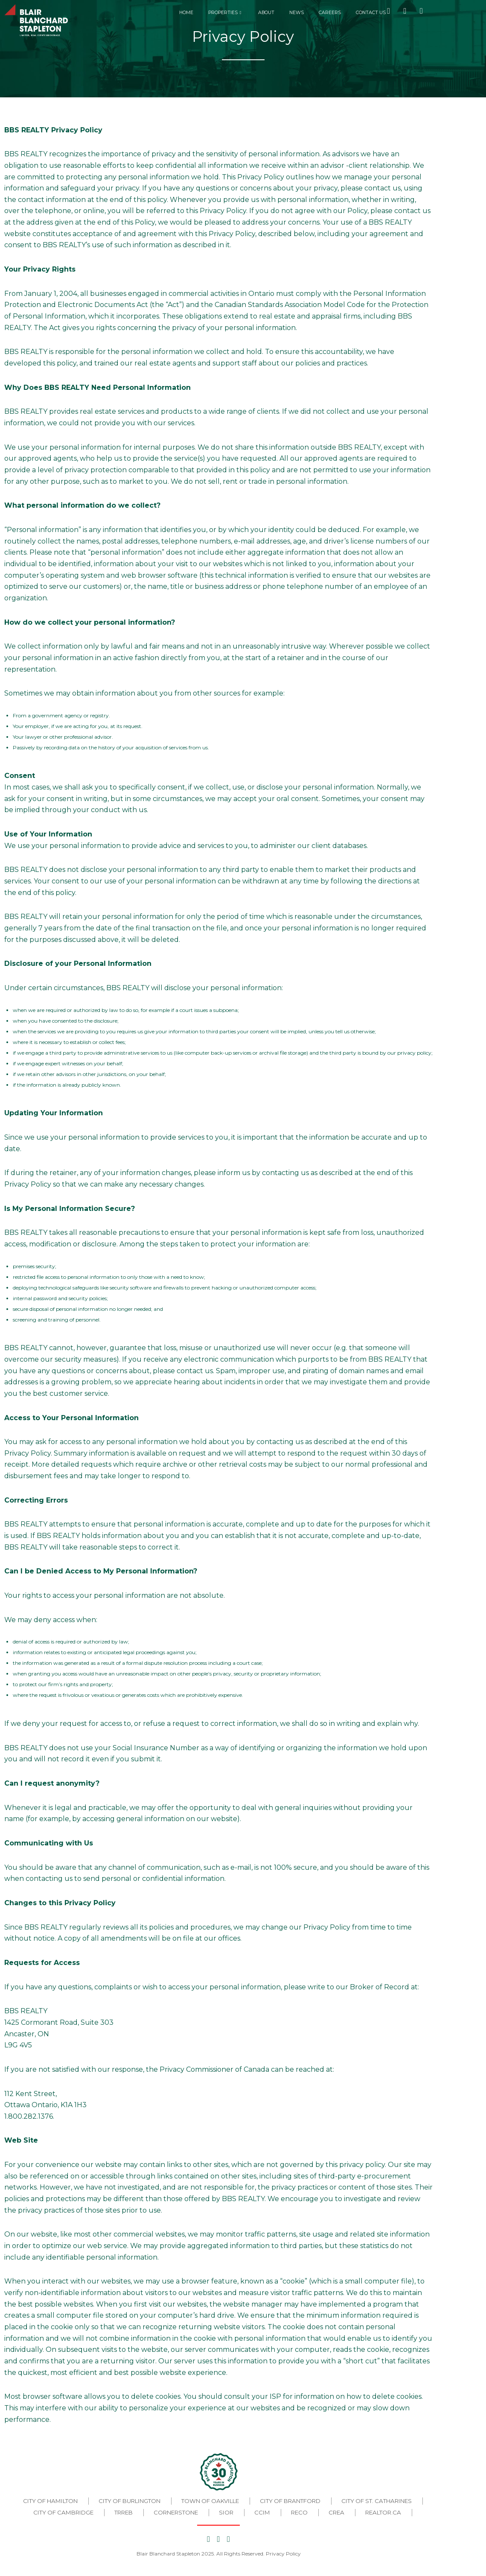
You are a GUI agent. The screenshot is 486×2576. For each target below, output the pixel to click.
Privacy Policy (283, 2553)
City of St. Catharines (376, 2500)
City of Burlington (129, 2500)
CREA (336, 2512)
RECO (299, 2512)
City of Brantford (290, 2500)
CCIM (262, 2512)
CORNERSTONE (176, 2512)
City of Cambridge (63, 2512)
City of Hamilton (50, 2500)
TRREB (123, 2512)
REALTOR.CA (383, 2512)
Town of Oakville (210, 2500)
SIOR (226, 2512)
